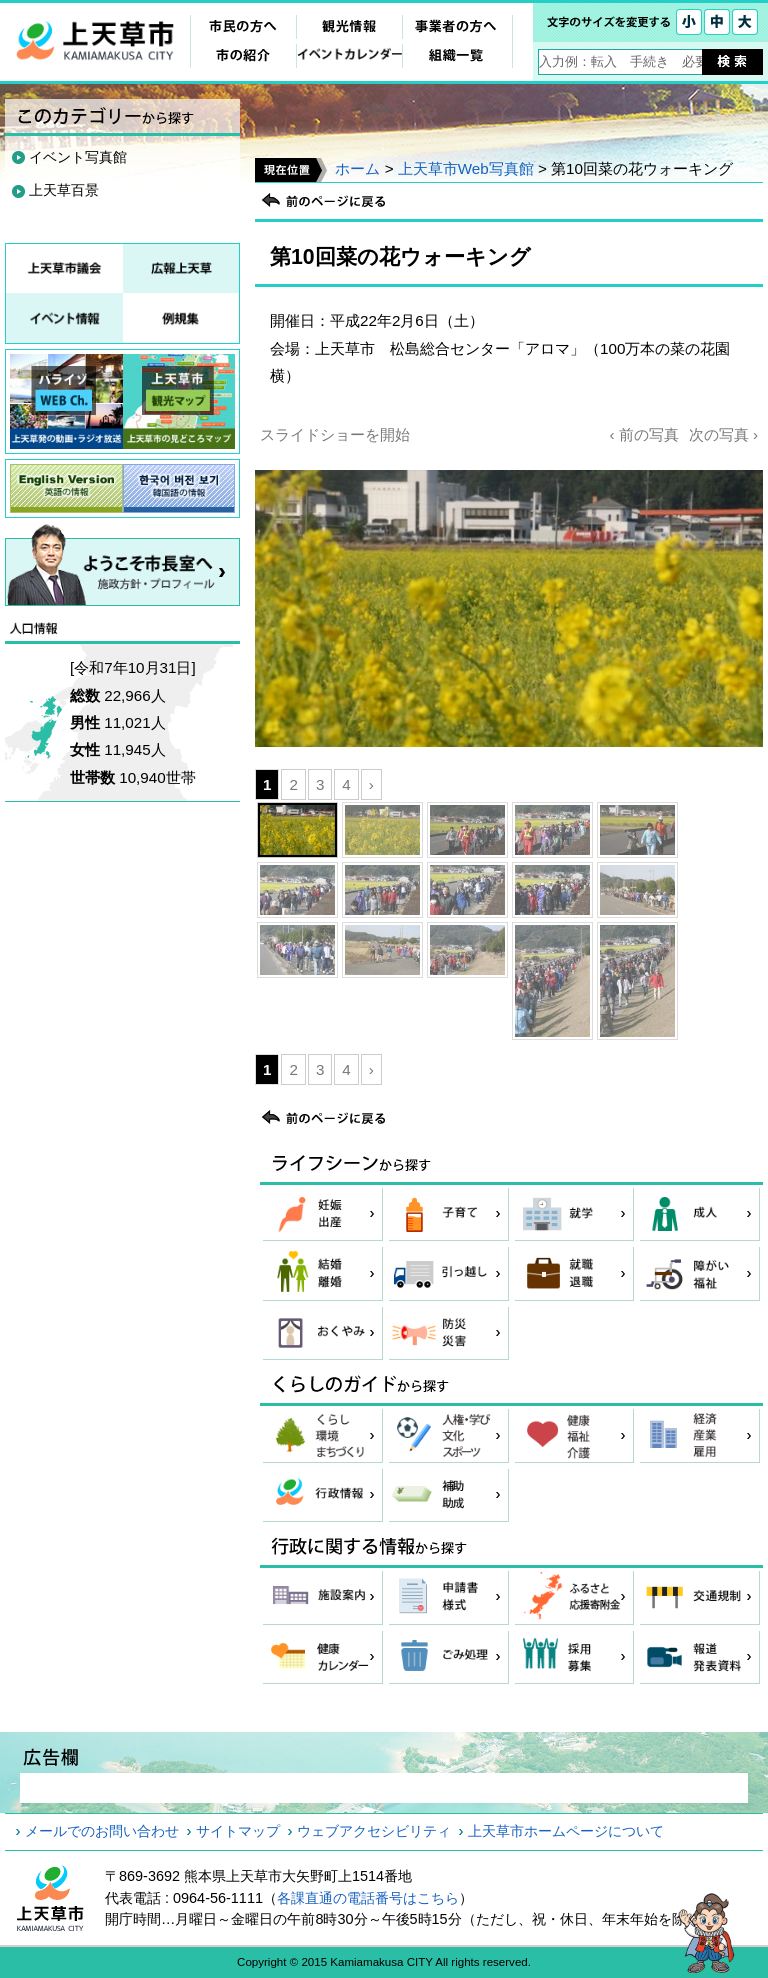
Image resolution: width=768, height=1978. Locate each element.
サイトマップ (238, 1831)
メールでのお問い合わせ (102, 1831)
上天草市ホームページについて (566, 1831)
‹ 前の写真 (643, 434)
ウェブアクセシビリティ (374, 1831)
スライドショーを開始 (335, 434)
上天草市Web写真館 (466, 168)
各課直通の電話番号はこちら (368, 1898)
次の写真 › (723, 434)
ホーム (357, 168)
